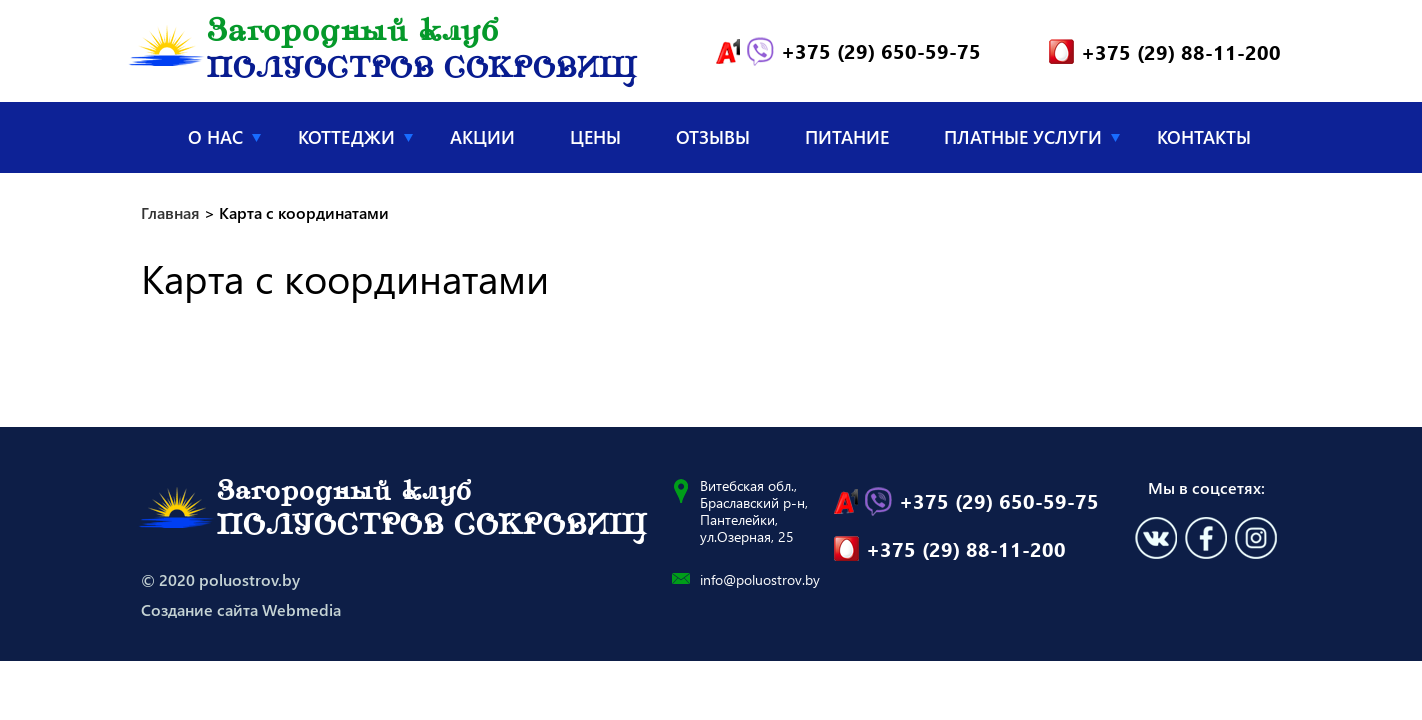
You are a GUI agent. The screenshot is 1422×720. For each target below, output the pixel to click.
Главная (158, 136)
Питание (847, 137)
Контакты (1204, 137)
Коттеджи (346, 137)
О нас (215, 137)
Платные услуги (1023, 137)
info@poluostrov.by (760, 579)
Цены (595, 137)
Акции (482, 137)
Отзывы (713, 137)
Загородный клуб (422, 51)
